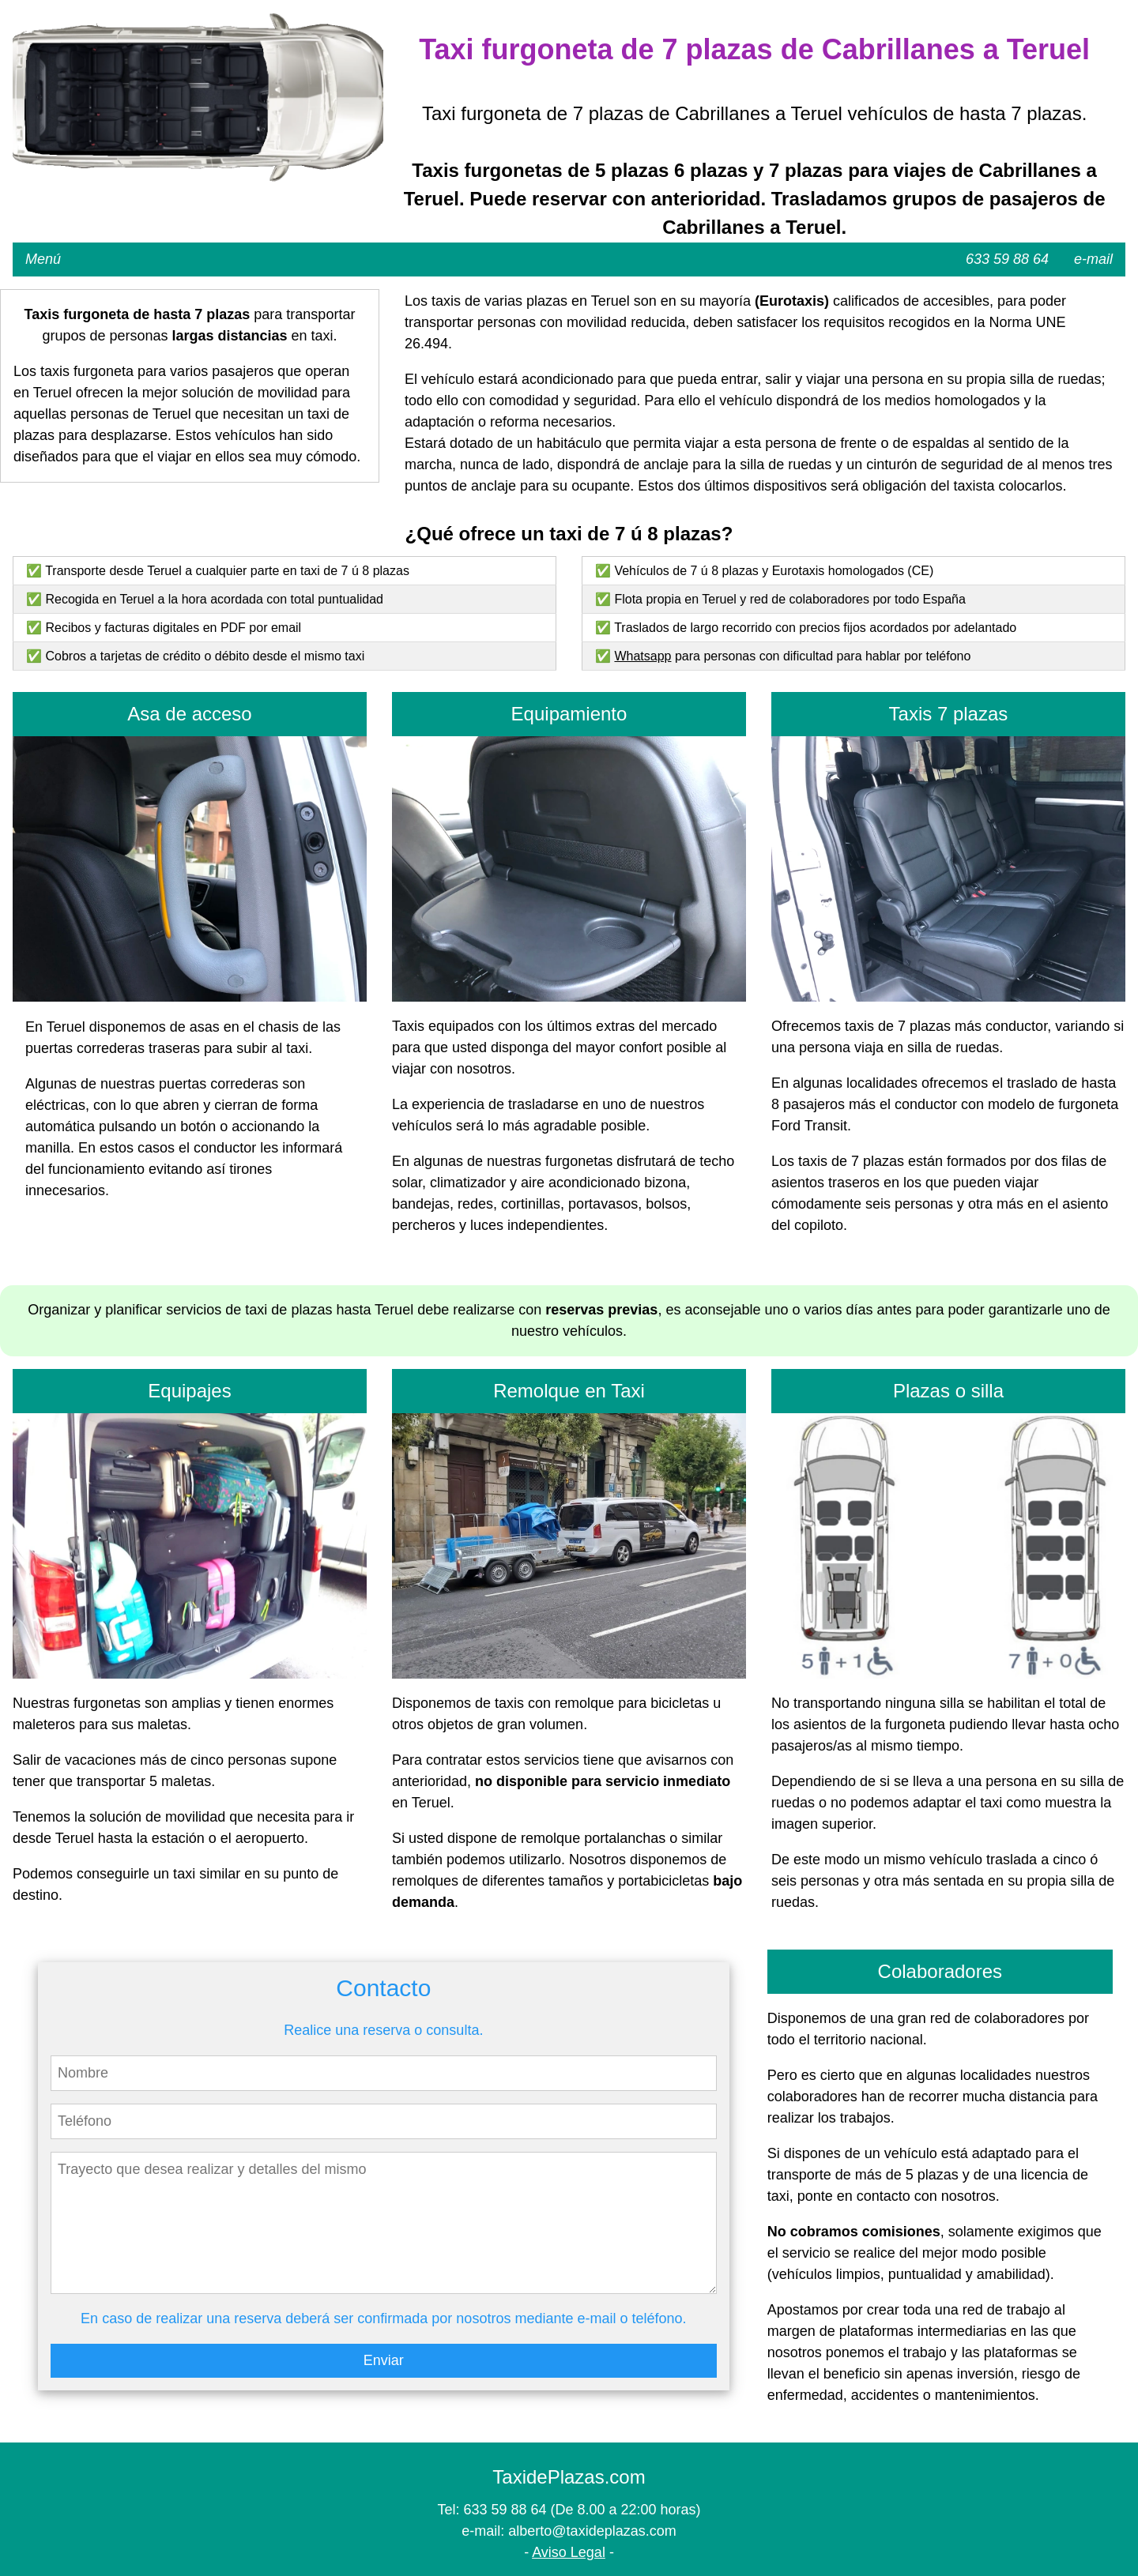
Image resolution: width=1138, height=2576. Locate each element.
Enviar (384, 2360)
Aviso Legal (568, 2552)
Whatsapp (642, 656)
